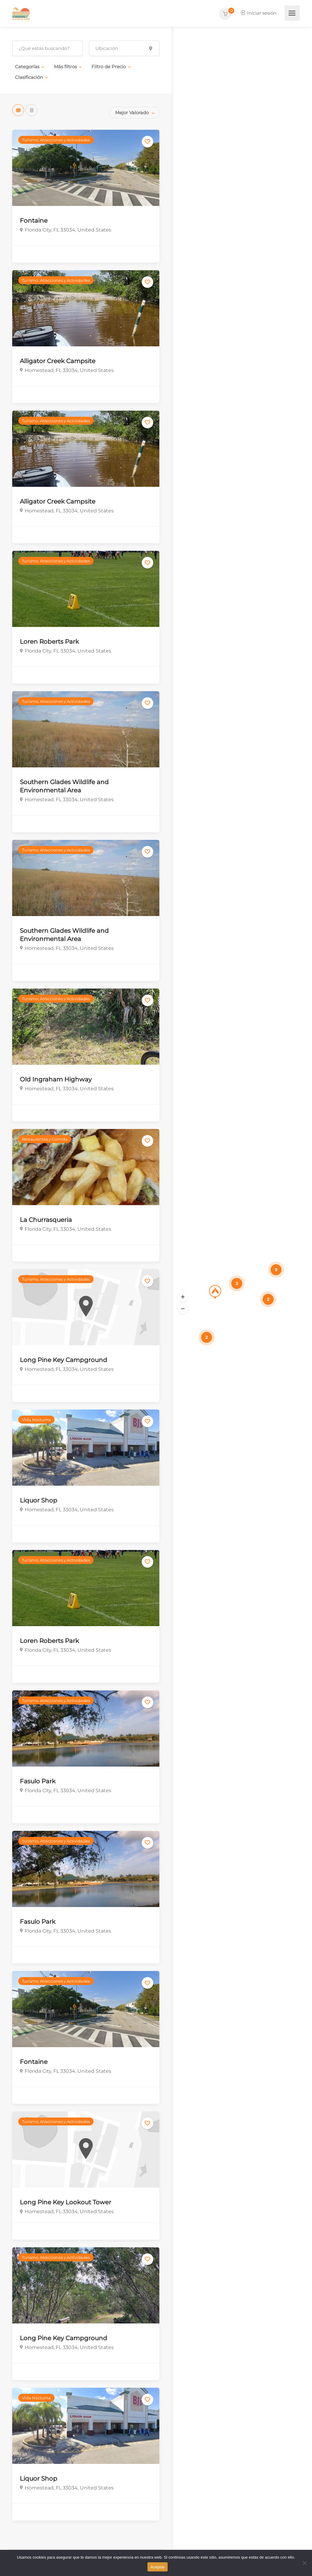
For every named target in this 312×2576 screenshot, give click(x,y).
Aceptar (158, 2567)
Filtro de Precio (108, 66)
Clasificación (29, 77)
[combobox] (134, 113)
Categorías (27, 66)
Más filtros (65, 66)
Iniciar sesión (257, 13)
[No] (304, 2563)
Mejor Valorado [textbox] (132, 112)
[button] (183, 1297)
